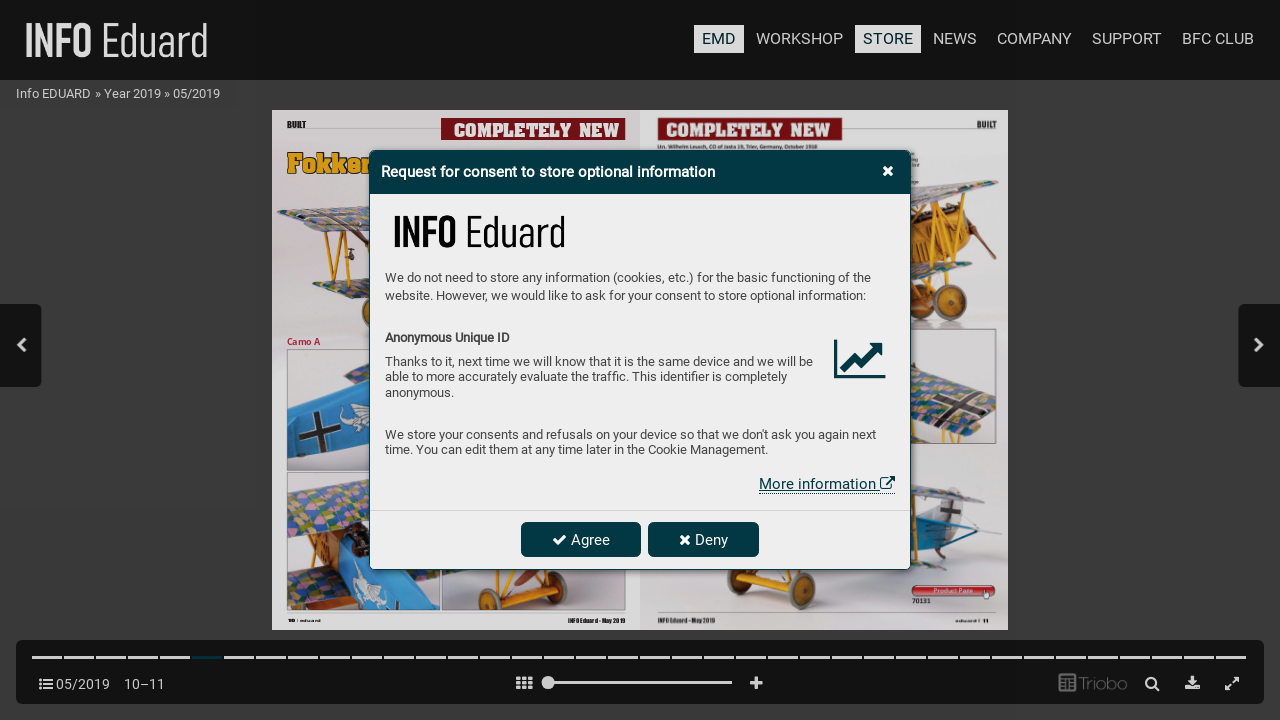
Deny (703, 540)
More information (827, 484)
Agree (581, 540)
